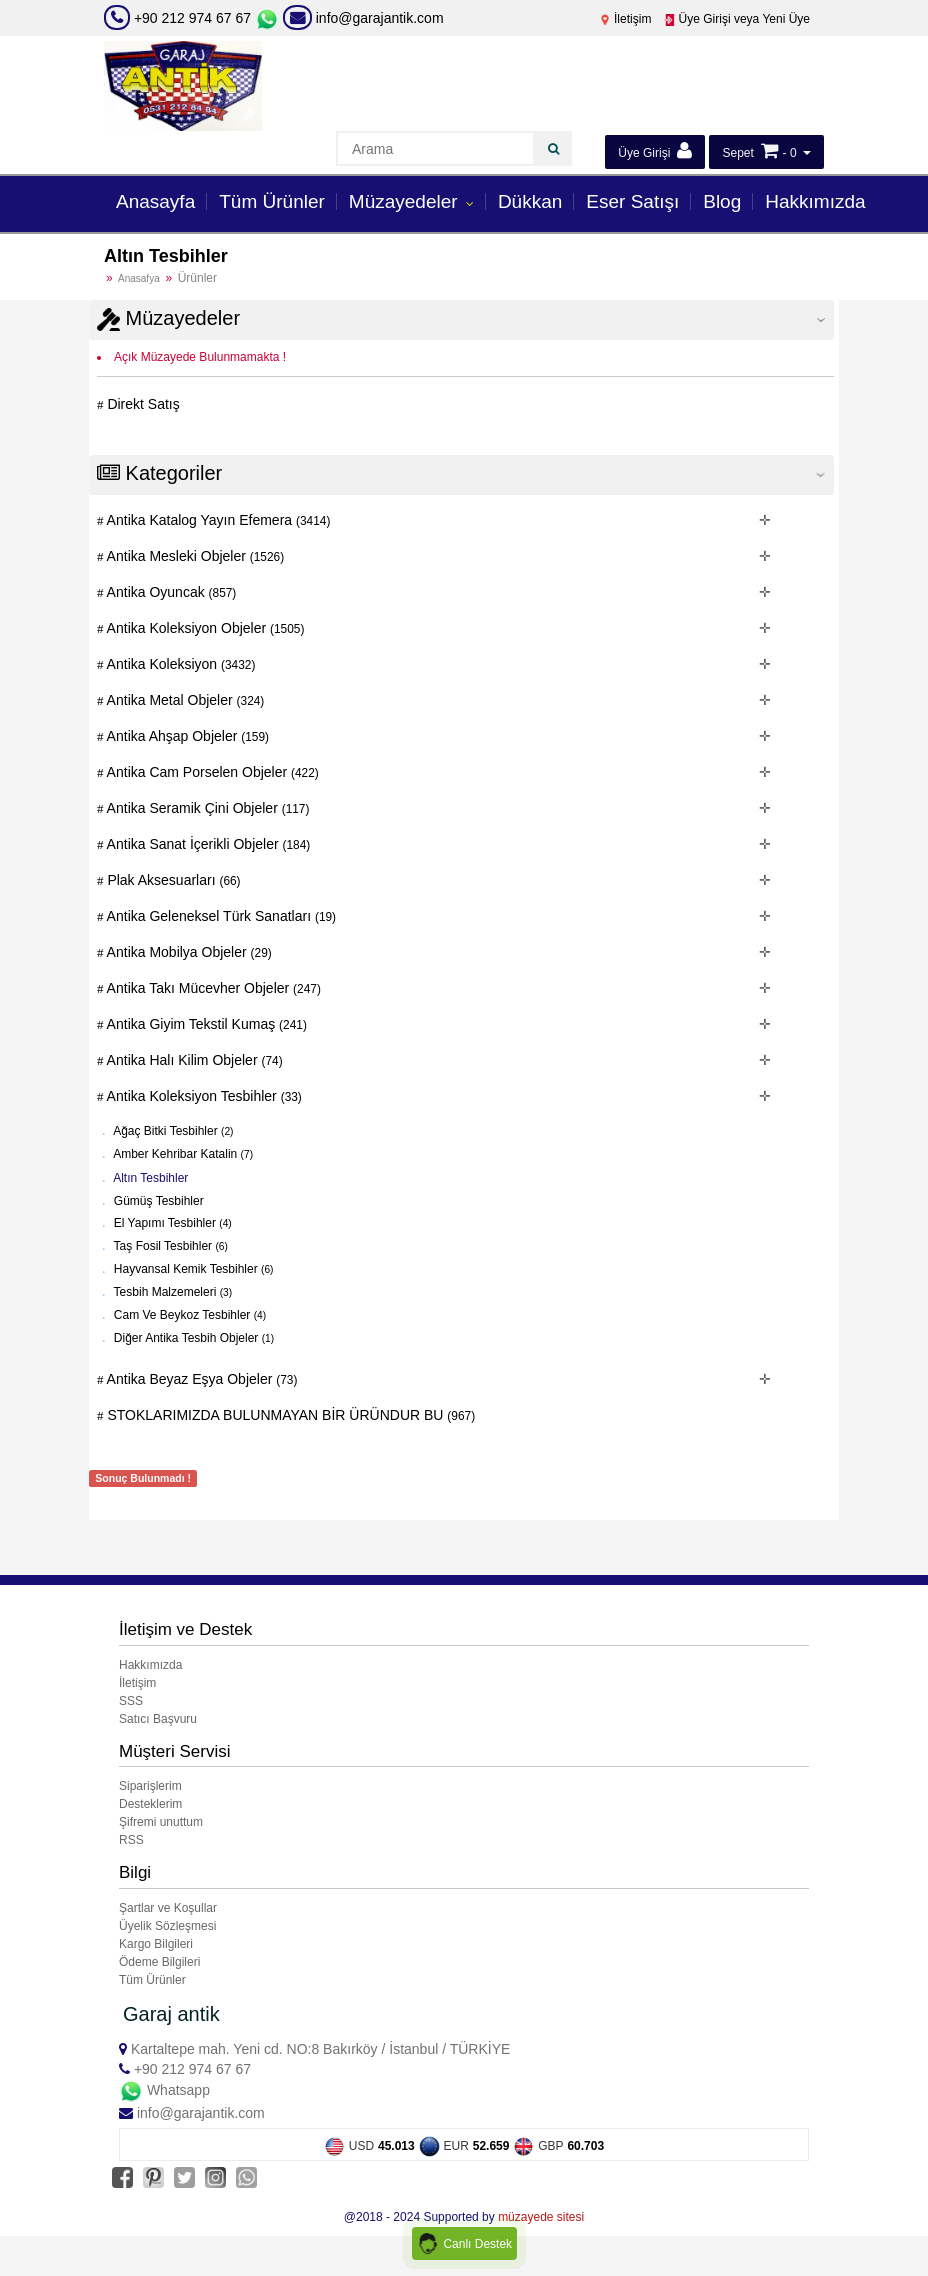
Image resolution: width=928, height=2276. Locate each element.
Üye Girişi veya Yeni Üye (736, 19)
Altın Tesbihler (150, 1177)
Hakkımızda (815, 201)
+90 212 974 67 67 (192, 18)
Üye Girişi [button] (654, 150)
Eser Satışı (632, 201)
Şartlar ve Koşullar (168, 1908)
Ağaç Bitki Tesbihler (172, 1131)
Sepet (737, 153)
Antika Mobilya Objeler (188, 952)
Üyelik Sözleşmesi (167, 1926)
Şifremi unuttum (161, 1822)
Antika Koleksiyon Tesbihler (203, 1096)
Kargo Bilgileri (156, 1944)
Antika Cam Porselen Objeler (211, 772)
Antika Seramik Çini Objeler (207, 808)
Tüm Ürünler (272, 201)
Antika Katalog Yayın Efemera (217, 520)
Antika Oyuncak (170, 592)
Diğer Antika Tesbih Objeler (193, 1338)
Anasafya (139, 278)
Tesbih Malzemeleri (172, 1292)
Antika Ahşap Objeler (187, 736)
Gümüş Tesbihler (157, 1200)
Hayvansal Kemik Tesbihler (192, 1269)
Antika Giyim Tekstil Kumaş (205, 1024)
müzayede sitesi (541, 2217)
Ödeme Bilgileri (159, 1962)
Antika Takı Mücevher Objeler (212, 988)
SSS (131, 1701)
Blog (722, 201)
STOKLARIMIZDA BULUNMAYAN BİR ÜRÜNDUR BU (290, 1415)
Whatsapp (164, 2090)
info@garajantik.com (363, 18)
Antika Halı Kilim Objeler (193, 1060)
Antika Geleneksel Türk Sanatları (220, 916)
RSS (131, 1840)
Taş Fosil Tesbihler (169, 1246)
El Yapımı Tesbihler (171, 1223)
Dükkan (530, 201)
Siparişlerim (150, 1786)
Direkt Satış (142, 404)
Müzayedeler (406, 201)
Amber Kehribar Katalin (182, 1154)
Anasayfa (155, 201)
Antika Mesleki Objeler (194, 556)
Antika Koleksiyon (180, 664)
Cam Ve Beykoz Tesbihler (189, 1315)
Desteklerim (150, 1804)
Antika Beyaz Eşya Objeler (201, 1379)
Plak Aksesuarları (172, 880)
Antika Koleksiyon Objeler (204, 628)
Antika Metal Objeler (184, 700)
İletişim (625, 19)
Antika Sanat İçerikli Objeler (207, 844)
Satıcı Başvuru (158, 1719)
